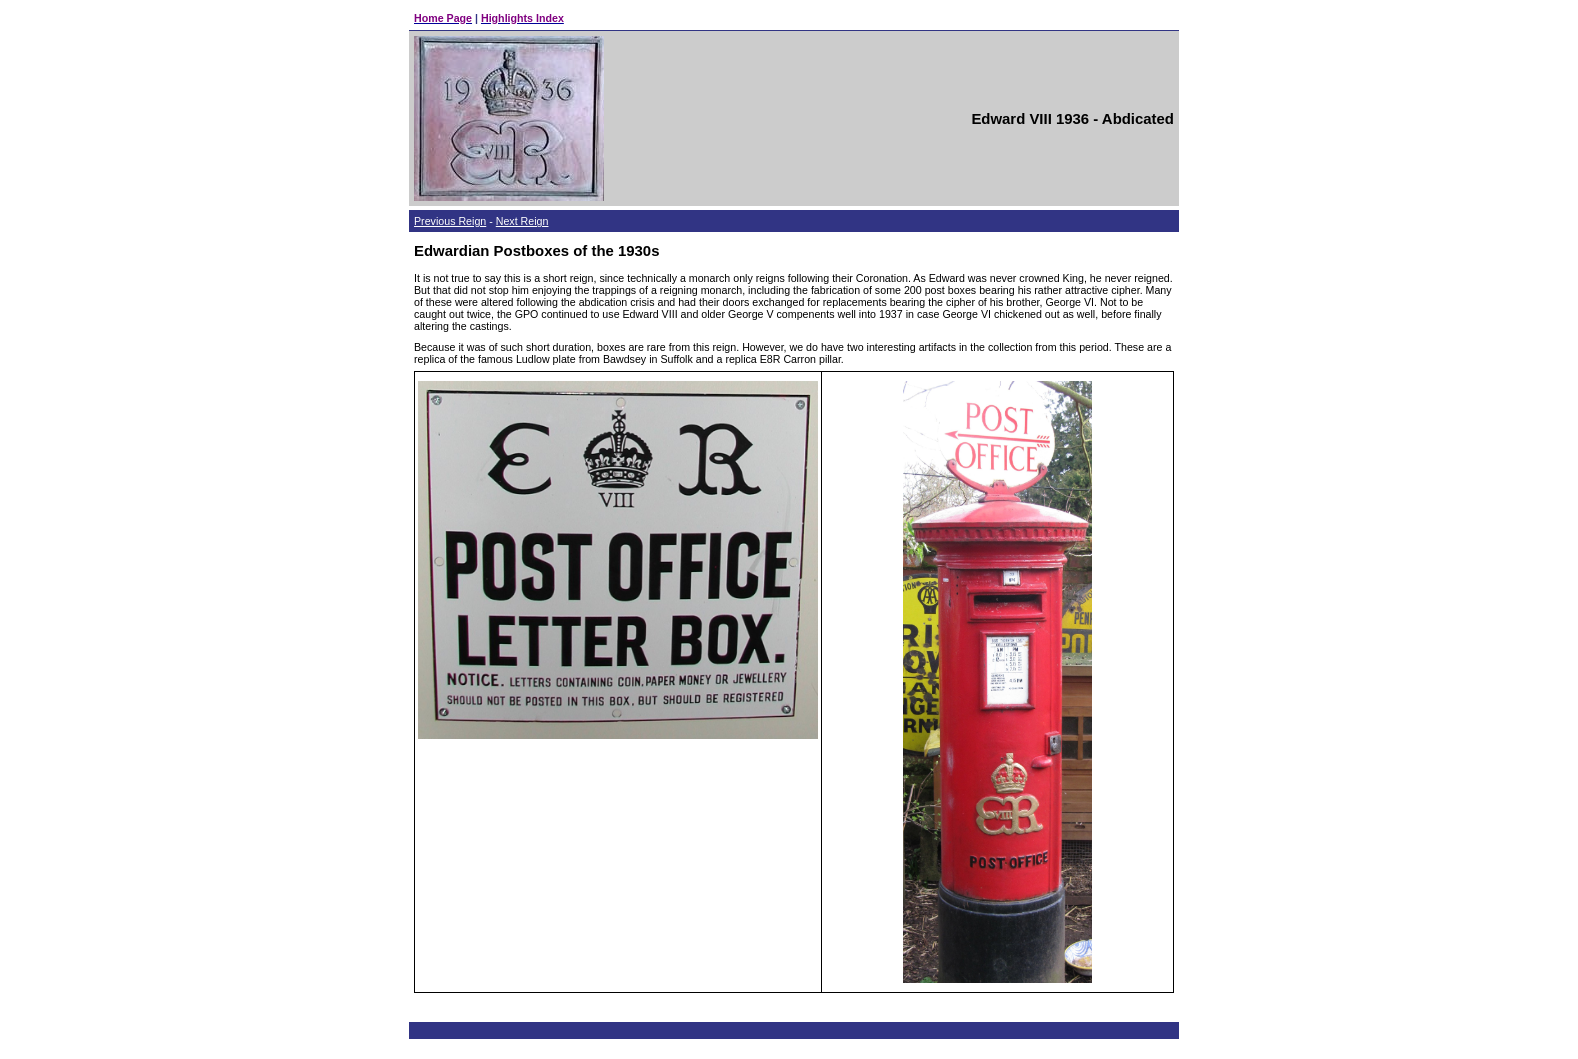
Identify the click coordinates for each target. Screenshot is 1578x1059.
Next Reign (522, 221)
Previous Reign (450, 221)
